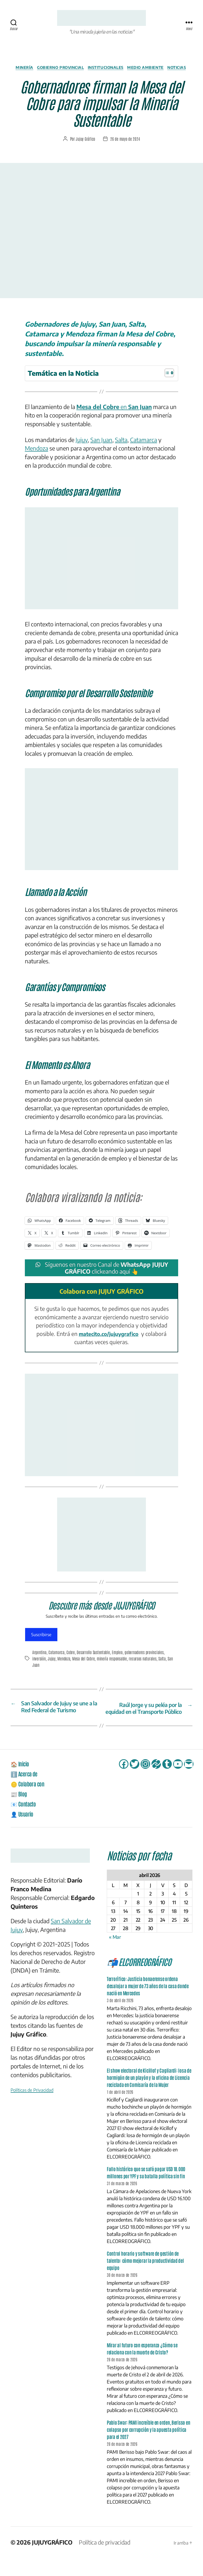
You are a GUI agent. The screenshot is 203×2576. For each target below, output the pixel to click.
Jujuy (82, 449)
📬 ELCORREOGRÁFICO (146, 1979)
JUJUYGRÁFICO (52, 2560)
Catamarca (143, 449)
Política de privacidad (104, 2560)
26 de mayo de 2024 (125, 148)
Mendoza (36, 457)
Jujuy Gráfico (86, 148)
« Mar (115, 1955)
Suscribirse (41, 1644)
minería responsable (113, 1668)
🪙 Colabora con (30, 1801)
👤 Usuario (23, 1831)
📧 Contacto (25, 1821)
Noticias (101, 76)
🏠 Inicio (21, 1781)
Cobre (71, 1661)
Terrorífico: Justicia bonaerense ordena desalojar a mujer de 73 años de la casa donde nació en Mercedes (148, 2003)
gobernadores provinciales (145, 1661)
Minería (31, 69)
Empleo (118, 1661)
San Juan (101, 449)
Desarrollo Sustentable (94, 1661)
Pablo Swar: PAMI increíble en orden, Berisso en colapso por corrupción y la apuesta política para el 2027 (148, 2447)
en (114, 416)
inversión (39, 1668)
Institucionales (119, 69)
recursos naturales (144, 1668)
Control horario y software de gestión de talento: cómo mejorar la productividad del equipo (145, 2278)
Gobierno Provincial (70, 69)
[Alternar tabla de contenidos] (167, 382)
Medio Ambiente (162, 69)
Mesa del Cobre (84, 1668)
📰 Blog (20, 1811)
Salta (121, 449)
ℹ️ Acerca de (26, 1791)
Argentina (39, 1661)
